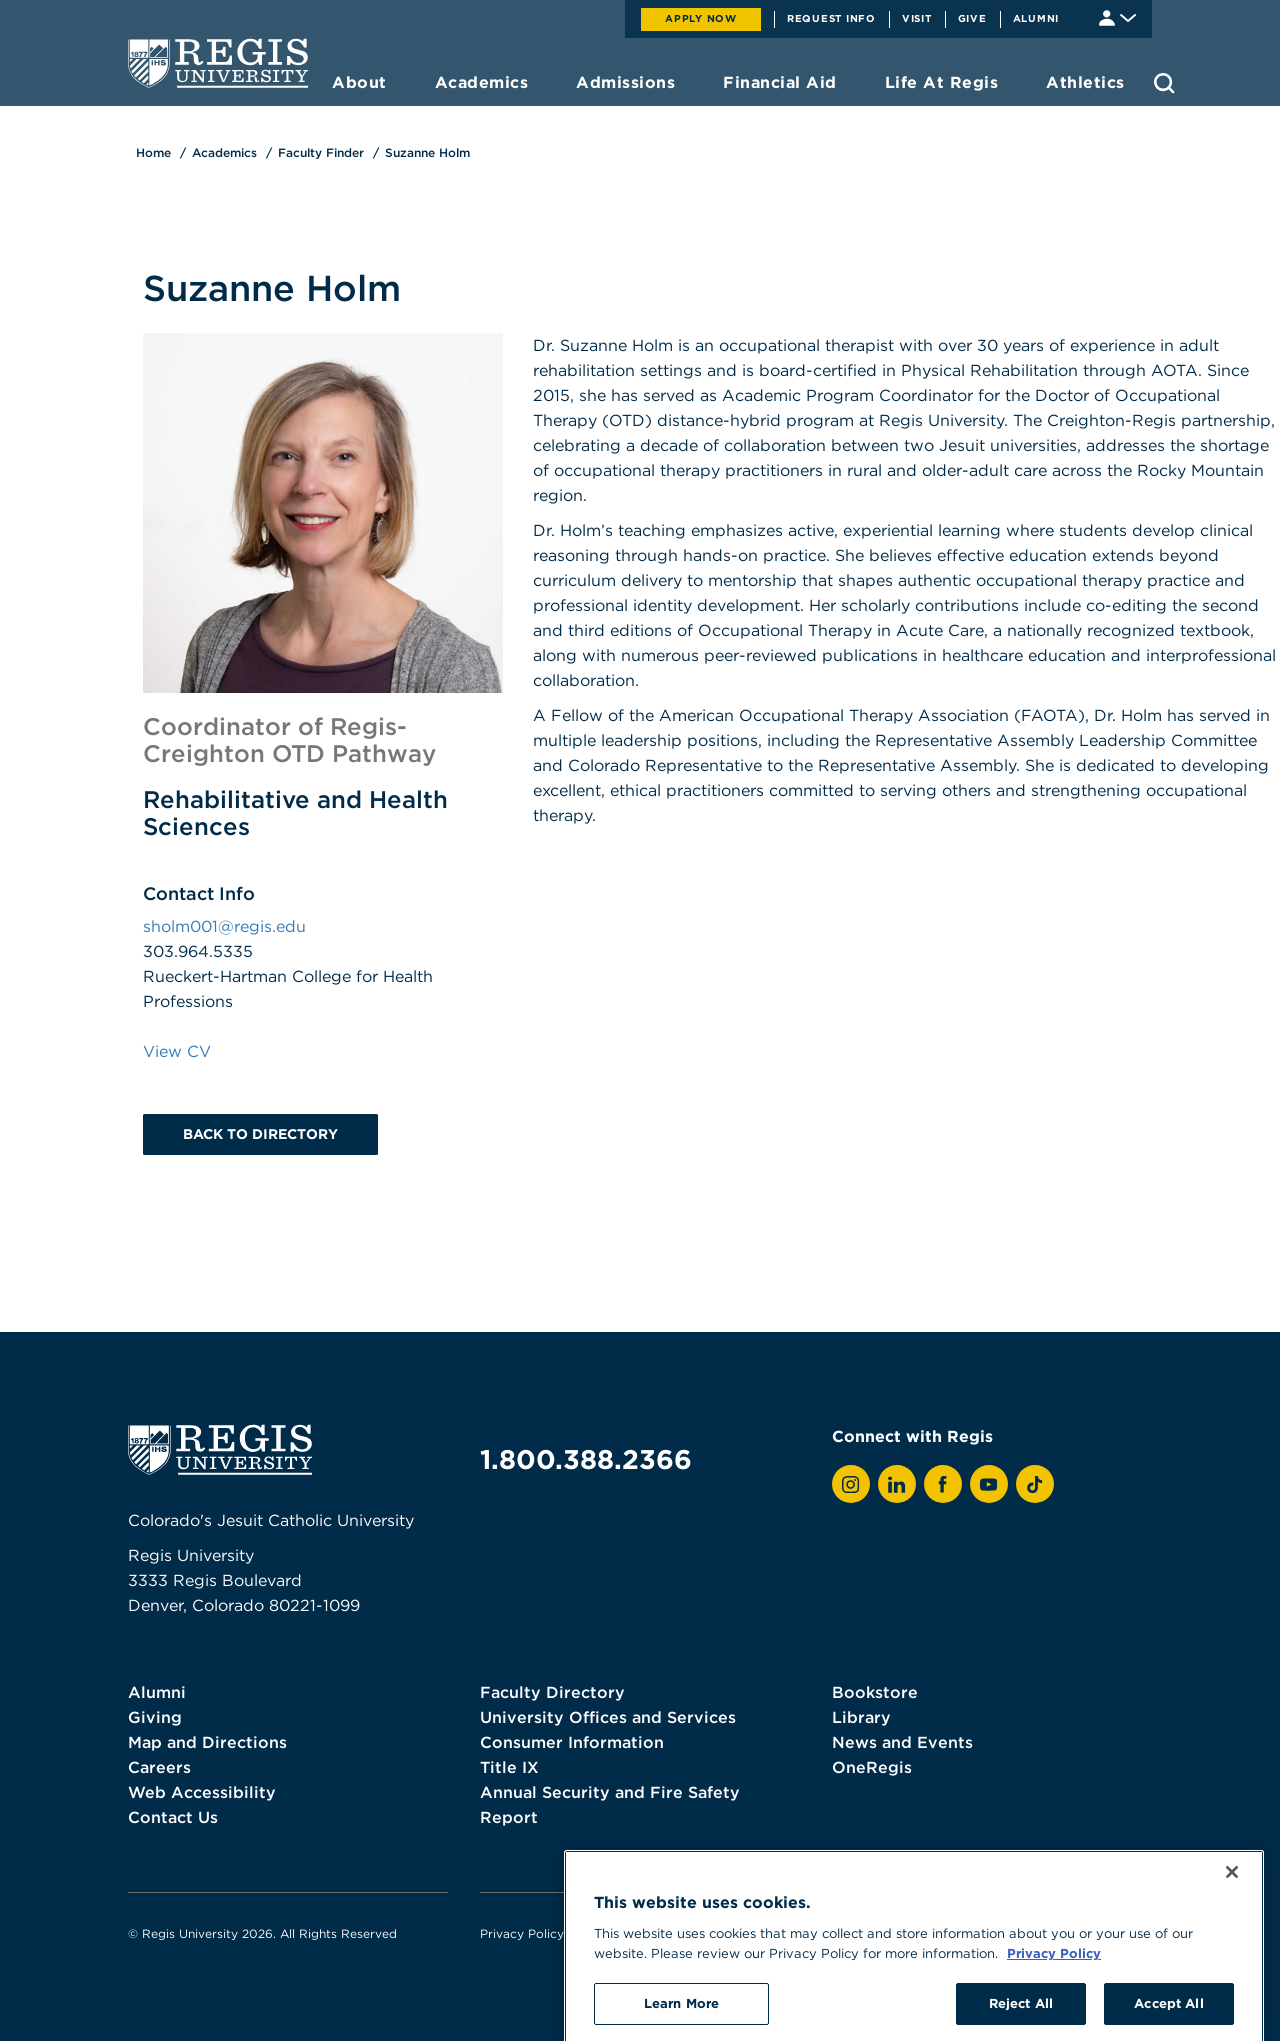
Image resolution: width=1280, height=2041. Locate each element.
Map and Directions (207, 1742)
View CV (177, 1051)
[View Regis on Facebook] (943, 1484)
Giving (155, 1717)
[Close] (1232, 1936)
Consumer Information (572, 1742)
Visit (917, 18)
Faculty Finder (321, 152)
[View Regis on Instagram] (851, 1484)
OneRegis (872, 1767)
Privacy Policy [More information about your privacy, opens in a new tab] (1054, 2016)
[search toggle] (1165, 83)
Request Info (831, 18)
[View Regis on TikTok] (1035, 1484)
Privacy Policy (522, 1933)
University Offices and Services (608, 1717)
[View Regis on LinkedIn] (897, 1484)
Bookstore (875, 1692)
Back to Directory (260, 1134)
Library (861, 1717)
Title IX (509, 1767)
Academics (224, 152)
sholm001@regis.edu (224, 926)
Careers (159, 1767)
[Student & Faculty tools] (1117, 16)
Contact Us (173, 1817)
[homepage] (218, 63)
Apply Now (701, 18)
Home (153, 152)
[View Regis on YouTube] (989, 1484)
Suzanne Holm (427, 152)
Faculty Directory (552, 1692)
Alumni (1036, 18)
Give (972, 18)
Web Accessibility (202, 1792)
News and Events (902, 1742)
